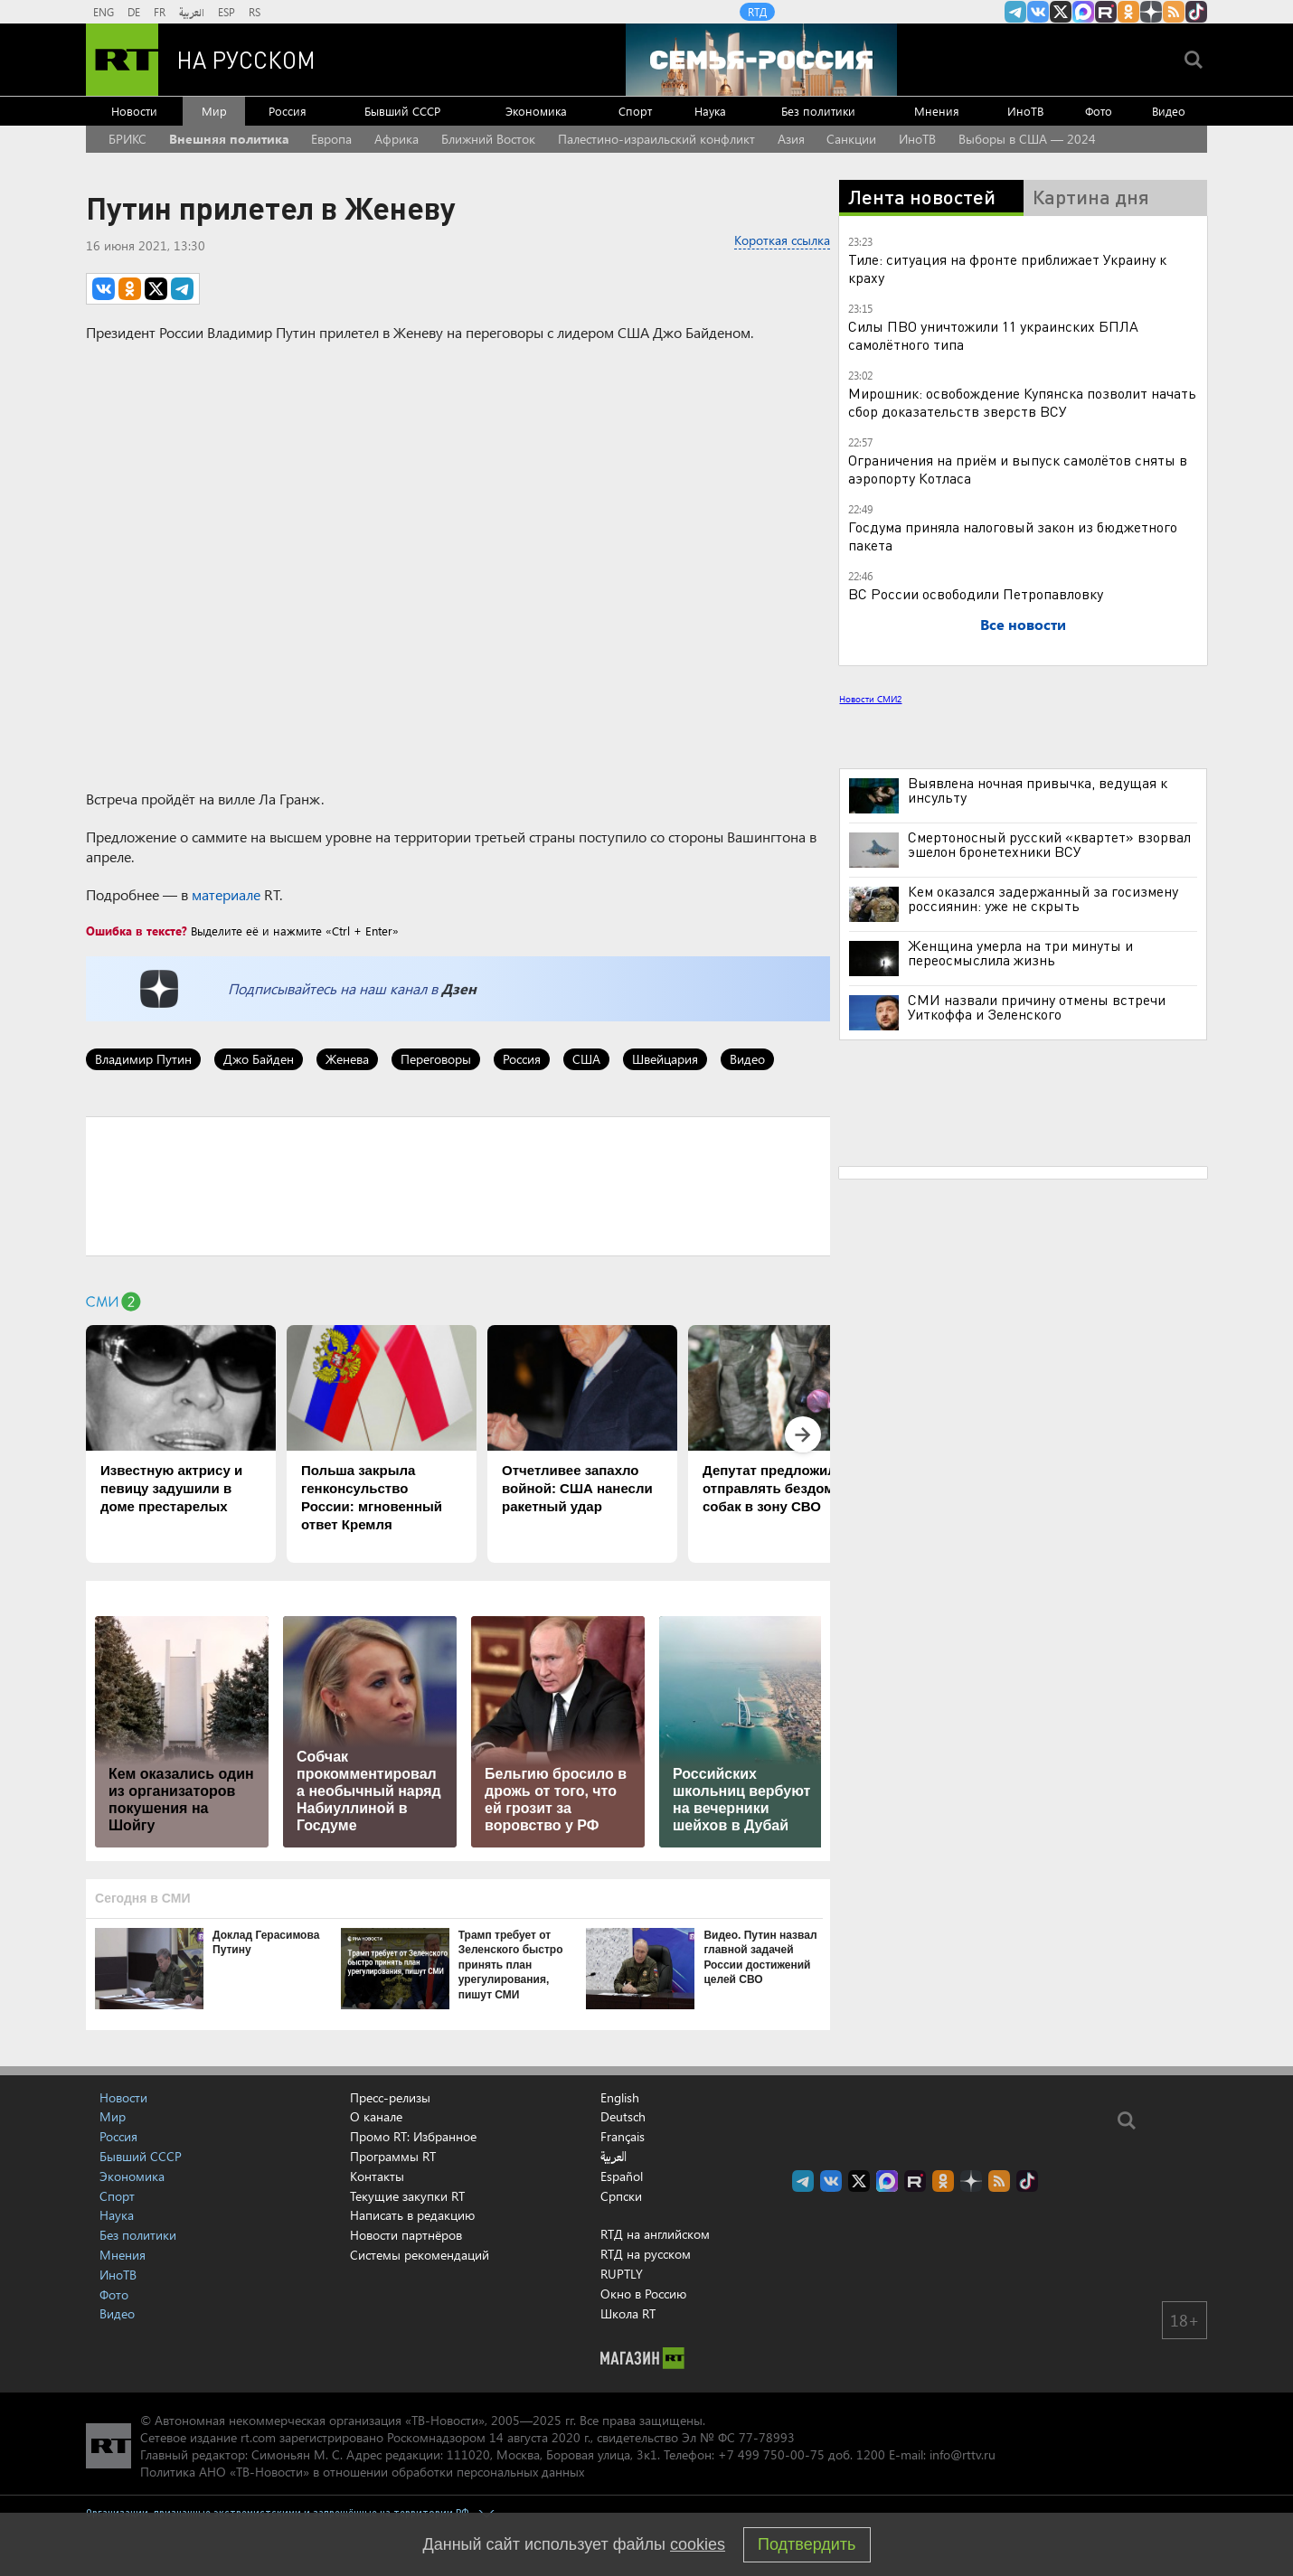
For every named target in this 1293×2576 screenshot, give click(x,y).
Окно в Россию (643, 2293)
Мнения (936, 110)
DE (133, 12)
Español (621, 2176)
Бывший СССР (402, 110)
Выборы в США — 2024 (1027, 138)
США (586, 1058)
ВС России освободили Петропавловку (975, 593)
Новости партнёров (406, 2234)
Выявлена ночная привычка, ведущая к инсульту (1037, 790)
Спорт (635, 110)
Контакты (377, 2176)
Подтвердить (806, 2544)
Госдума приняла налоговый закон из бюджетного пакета (1012, 535)
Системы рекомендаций (419, 2254)
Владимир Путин (143, 1058)
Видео (1168, 110)
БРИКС (127, 138)
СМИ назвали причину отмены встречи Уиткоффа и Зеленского (1037, 1006)
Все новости (1023, 624)
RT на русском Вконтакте (1038, 12)
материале (226, 894)
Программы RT (393, 2156)
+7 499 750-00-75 (771, 2454)
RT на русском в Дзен (1151, 12)
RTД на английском (655, 2233)
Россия (288, 110)
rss (1173, 12)
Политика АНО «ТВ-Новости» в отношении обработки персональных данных (362, 2471)
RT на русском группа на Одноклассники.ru (1128, 12)
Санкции (851, 138)
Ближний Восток (488, 138)
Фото (1098, 110)
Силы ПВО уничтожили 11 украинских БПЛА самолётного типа (993, 334)
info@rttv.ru (963, 2454)
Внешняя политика (229, 138)
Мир (214, 110)
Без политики (818, 110)
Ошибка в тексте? (136, 930)
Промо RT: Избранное (413, 2136)
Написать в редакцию (412, 2214)
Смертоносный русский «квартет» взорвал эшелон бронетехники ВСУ (1049, 844)
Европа (331, 138)
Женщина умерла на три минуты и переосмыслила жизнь (1020, 952)
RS (254, 12)
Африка (396, 138)
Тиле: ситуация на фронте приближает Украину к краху (1007, 268)
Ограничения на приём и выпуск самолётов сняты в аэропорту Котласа (1017, 468)
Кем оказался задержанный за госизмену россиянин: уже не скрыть (1043, 898)
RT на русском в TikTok (1196, 12)
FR (159, 12)
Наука (710, 110)
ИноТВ (1025, 110)
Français (622, 2136)
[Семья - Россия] (761, 60)
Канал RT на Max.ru (1083, 12)
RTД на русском (645, 2253)
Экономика (536, 110)
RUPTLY (621, 2273)
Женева (347, 1058)
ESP (226, 12)
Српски (621, 2196)
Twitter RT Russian (1060, 12)
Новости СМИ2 (870, 698)
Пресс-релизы (390, 2097)
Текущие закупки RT (407, 2196)
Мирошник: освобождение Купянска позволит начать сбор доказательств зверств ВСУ (1022, 401)
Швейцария (665, 1058)
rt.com (258, 2437)
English (619, 2097)
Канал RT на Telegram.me (1015, 12)
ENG (103, 12)
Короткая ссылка (782, 240)
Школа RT (628, 2313)
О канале (376, 2116)
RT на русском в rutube (1106, 12)
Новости (134, 110)
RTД (757, 12)
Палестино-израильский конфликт (656, 138)
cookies (697, 2544)
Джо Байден (258, 1058)
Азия (791, 138)
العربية (191, 12)
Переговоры (436, 1058)
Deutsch (623, 2116)
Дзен (459, 988)
